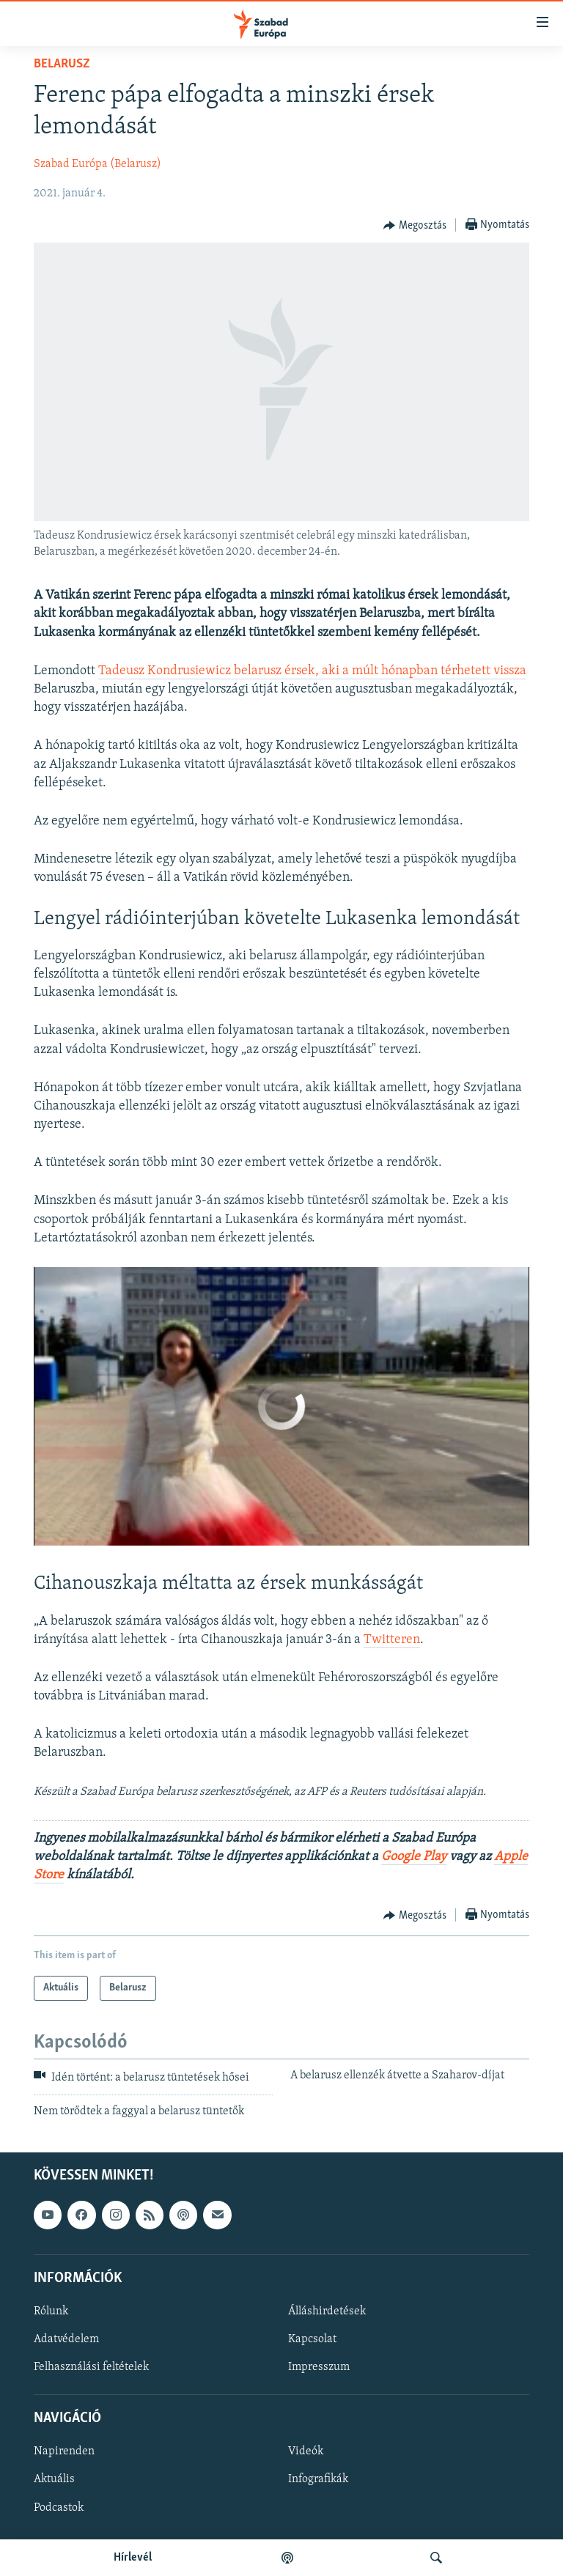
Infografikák (318, 2480)
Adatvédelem (66, 2339)
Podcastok (59, 2508)
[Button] (414, 226)
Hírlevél (133, 2558)
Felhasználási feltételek (91, 2367)
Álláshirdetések (327, 2311)
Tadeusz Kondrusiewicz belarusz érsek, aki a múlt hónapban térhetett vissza (312, 671)
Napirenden (64, 2452)
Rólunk (51, 2311)
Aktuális (54, 2480)
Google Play (413, 1857)
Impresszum (319, 2367)
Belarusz (62, 64)
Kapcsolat (312, 2339)
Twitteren (392, 1640)
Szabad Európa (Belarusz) (97, 164)
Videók (305, 2452)
